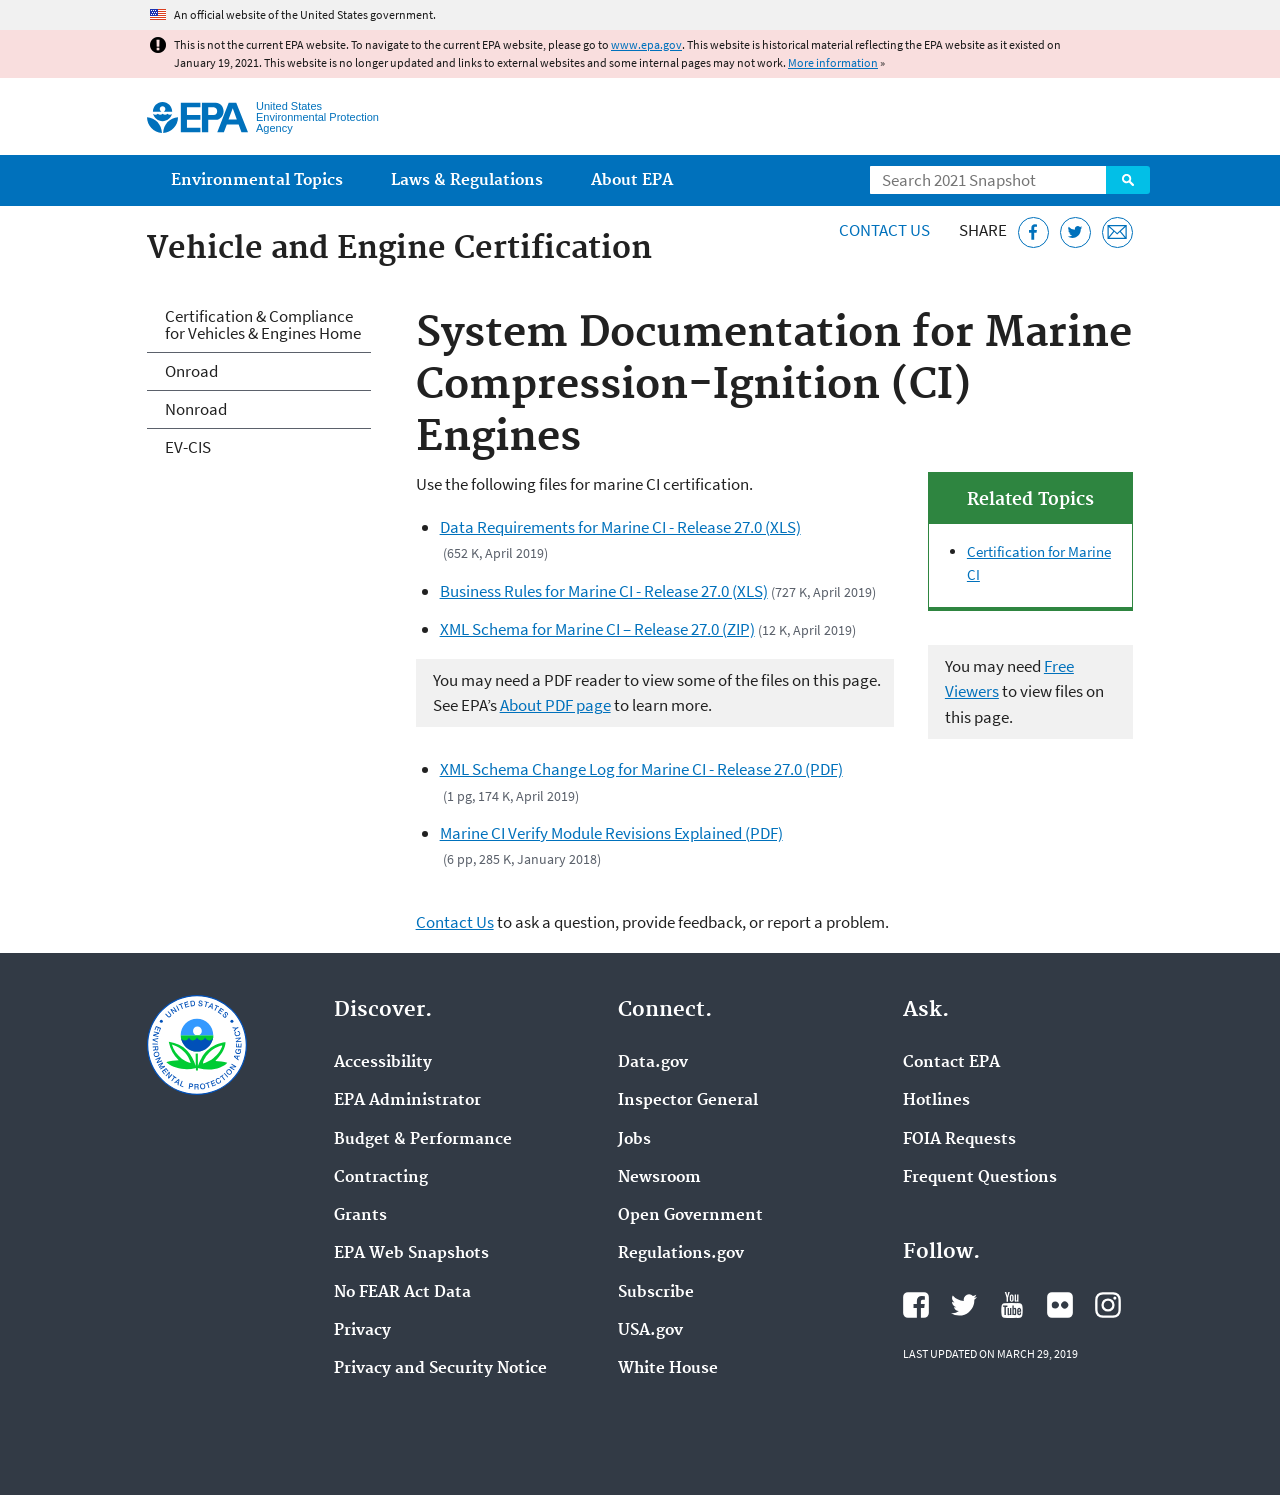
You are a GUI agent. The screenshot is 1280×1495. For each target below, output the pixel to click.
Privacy (362, 1331)
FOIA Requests (959, 1140)
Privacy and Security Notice (440, 1369)
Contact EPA (951, 1063)
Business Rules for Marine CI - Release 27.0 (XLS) (604, 591)
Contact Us (884, 230)
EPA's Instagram (1108, 1305)
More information (833, 62)
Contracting (381, 1178)
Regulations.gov (681, 1254)
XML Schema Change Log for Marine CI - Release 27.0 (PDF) (641, 769)
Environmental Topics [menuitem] (257, 180)
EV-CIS (188, 447)
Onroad (191, 371)
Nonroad (196, 409)
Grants (360, 1216)
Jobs (634, 1140)
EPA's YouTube (1012, 1305)
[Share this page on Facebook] (1033, 232)
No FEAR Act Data (402, 1293)
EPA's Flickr (1060, 1305)
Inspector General (688, 1101)
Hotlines (936, 1101)
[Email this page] (1117, 232)
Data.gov (653, 1063)
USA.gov (650, 1331)
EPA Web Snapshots (411, 1254)
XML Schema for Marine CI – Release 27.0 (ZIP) (597, 629)
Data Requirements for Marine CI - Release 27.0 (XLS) (620, 527)
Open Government (690, 1216)
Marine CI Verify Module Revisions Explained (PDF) (611, 833)
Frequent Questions (980, 1178)
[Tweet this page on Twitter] (1075, 232)
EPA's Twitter (964, 1305)
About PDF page (555, 705)
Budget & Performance (423, 1140)
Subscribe (656, 1293)
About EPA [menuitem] (632, 180)
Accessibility (383, 1063)
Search (1128, 180)
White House (668, 1369)
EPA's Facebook (916, 1305)
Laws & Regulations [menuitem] (467, 180)
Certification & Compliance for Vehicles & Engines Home (263, 324)
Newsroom (659, 1178)
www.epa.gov (646, 44)
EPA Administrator (407, 1101)
